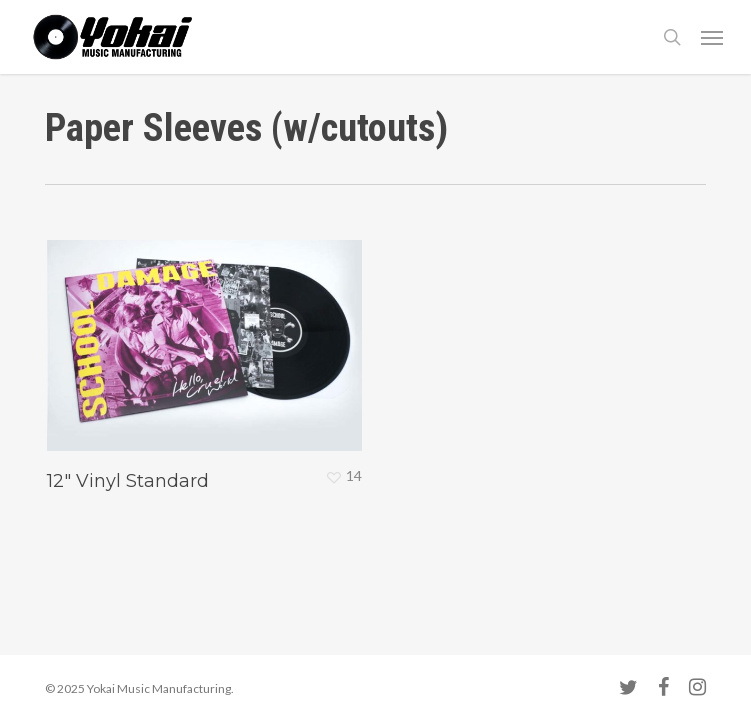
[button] (712, 37)
